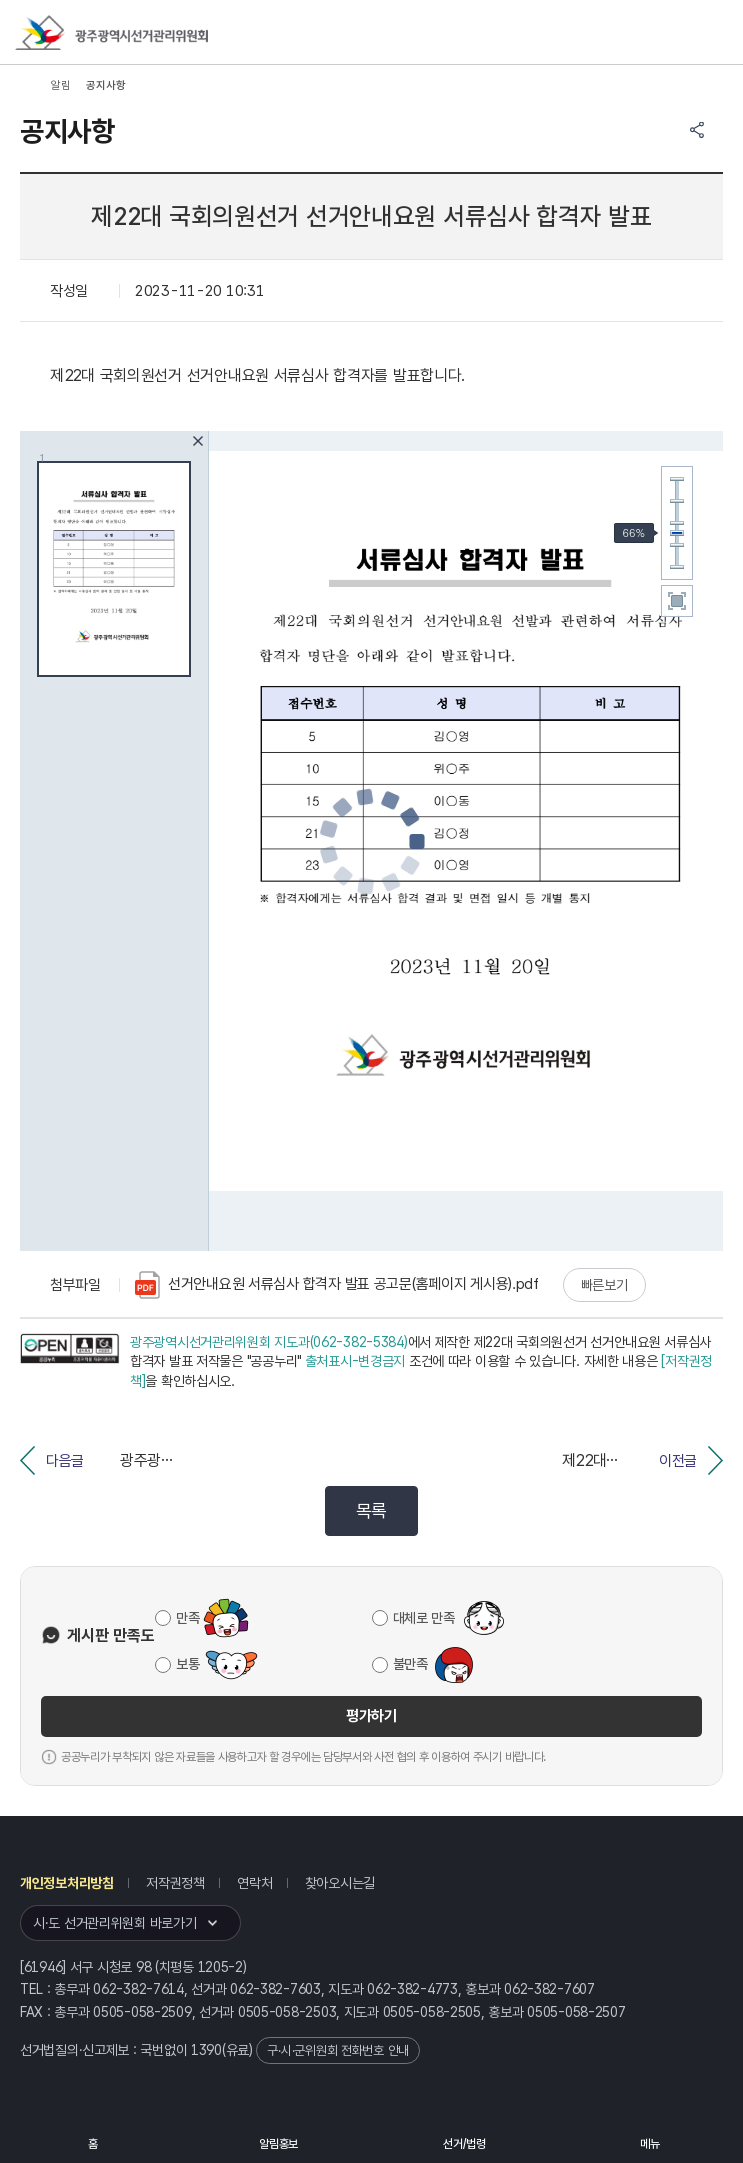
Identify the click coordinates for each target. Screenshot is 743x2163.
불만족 (410, 1664)
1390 (206, 2050)
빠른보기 (604, 1285)
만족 (187, 1618)
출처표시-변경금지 (355, 1361)
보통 (187, 1664)
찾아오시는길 (340, 1883)
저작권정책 (175, 1883)
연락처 (254, 1883)
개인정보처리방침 (67, 1883)
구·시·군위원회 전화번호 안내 (338, 2050)
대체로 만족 (424, 1618)
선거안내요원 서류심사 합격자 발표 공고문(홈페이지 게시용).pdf (337, 1285)
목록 (371, 1510)
